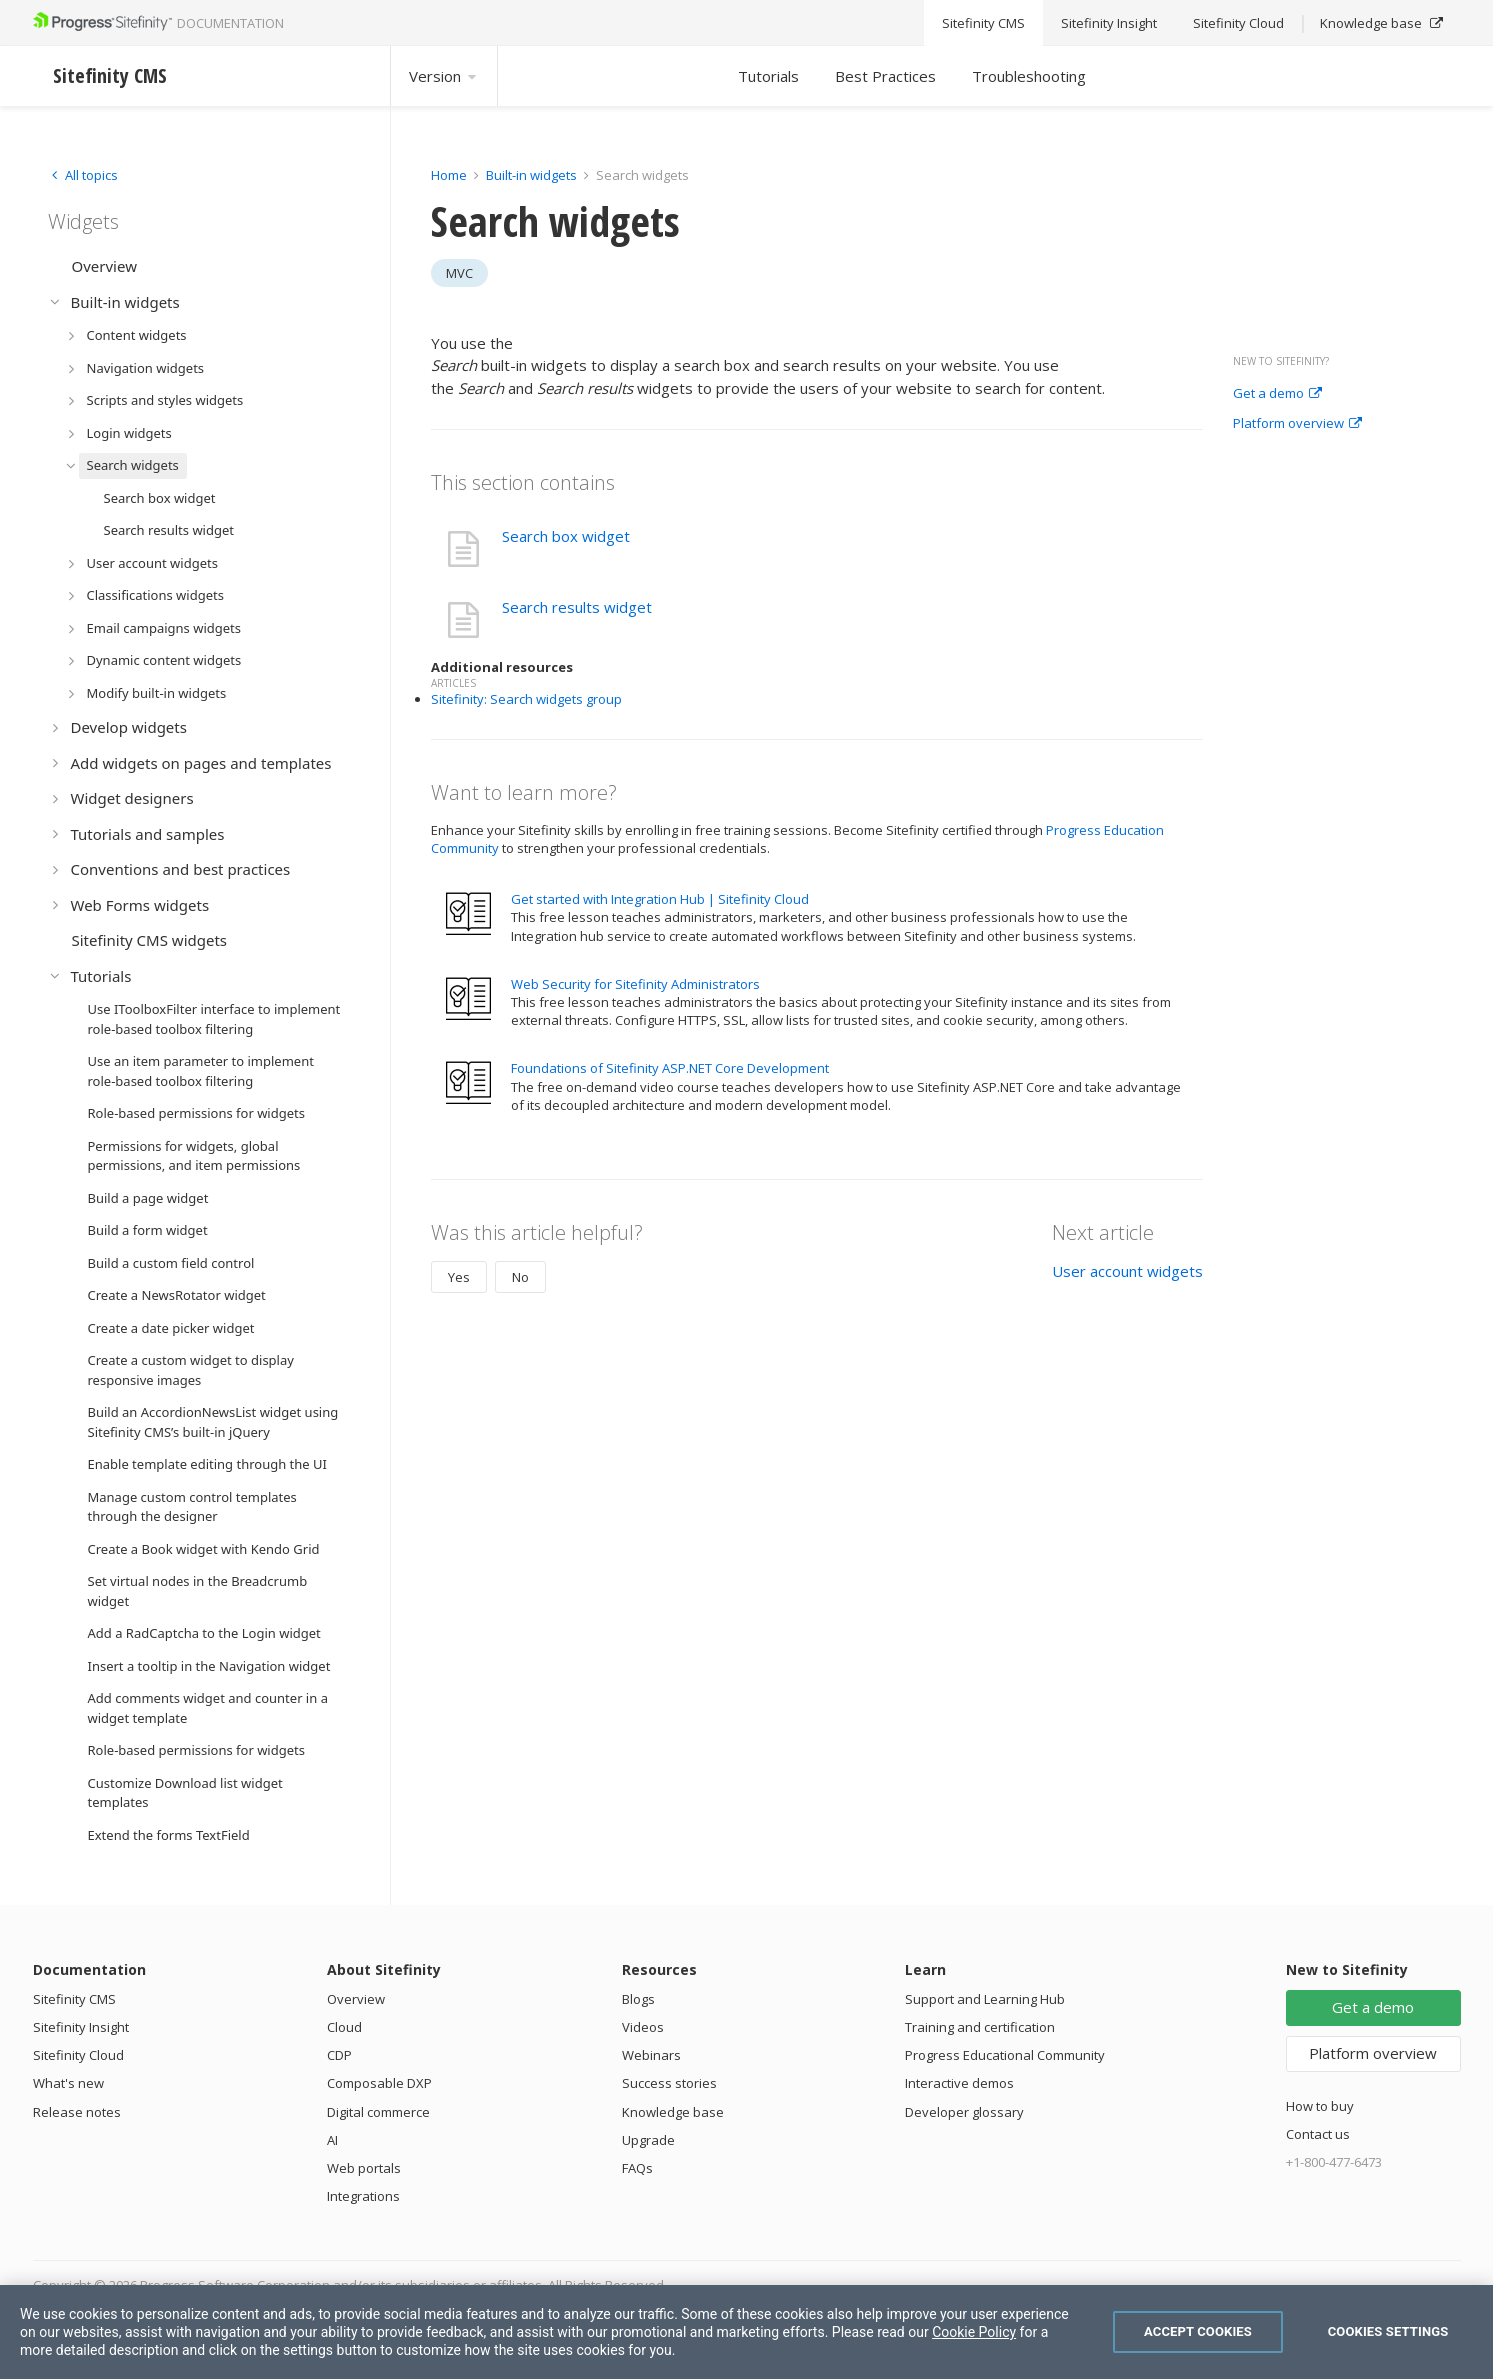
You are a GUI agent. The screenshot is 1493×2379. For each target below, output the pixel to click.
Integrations (363, 2196)
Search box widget (566, 536)
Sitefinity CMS (74, 1999)
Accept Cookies (1198, 2331)
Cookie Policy (974, 2332)
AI (332, 2140)
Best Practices (885, 76)
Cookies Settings (1388, 2331)
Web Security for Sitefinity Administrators (635, 984)
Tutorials (768, 76)
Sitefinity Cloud (78, 2055)
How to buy (1320, 2106)
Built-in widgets (533, 175)
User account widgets (1127, 1271)
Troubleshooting (1029, 76)
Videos (643, 2027)
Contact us (1318, 2134)
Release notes (77, 2112)
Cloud (344, 2027)
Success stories (669, 2083)
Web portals (364, 2168)
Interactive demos (959, 2083)
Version (444, 76)
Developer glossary (964, 2112)
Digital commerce (378, 2112)
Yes (459, 1277)
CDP (339, 2055)
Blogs (638, 1999)
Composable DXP (379, 2083)
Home (449, 175)
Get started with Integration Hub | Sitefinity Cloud (660, 899)
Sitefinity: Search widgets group (526, 699)
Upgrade (648, 2140)
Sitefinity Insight (81, 2027)
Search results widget (577, 607)
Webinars (651, 2055)
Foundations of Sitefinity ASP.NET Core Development (670, 1068)
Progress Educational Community (1005, 2055)
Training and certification (980, 2027)
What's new (68, 2083)
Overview (356, 1999)
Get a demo (1277, 394)
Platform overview (1297, 424)
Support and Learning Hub (985, 1999)
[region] (746, 2332)
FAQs (637, 2168)
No (520, 1277)
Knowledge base (673, 2112)
